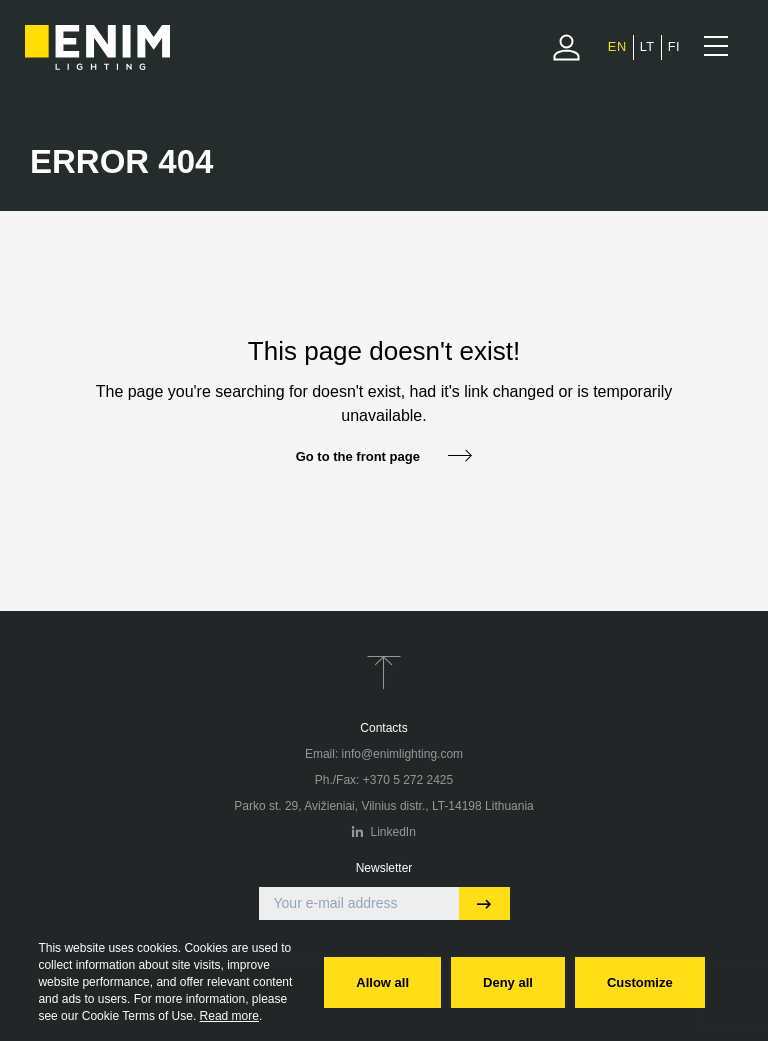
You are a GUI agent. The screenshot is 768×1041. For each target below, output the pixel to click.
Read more (229, 1016)
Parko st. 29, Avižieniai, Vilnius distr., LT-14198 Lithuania (384, 806)
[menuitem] (617, 47)
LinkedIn (384, 832)
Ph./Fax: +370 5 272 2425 (384, 780)
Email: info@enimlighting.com (384, 754)
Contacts (383, 728)
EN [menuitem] (617, 46)
